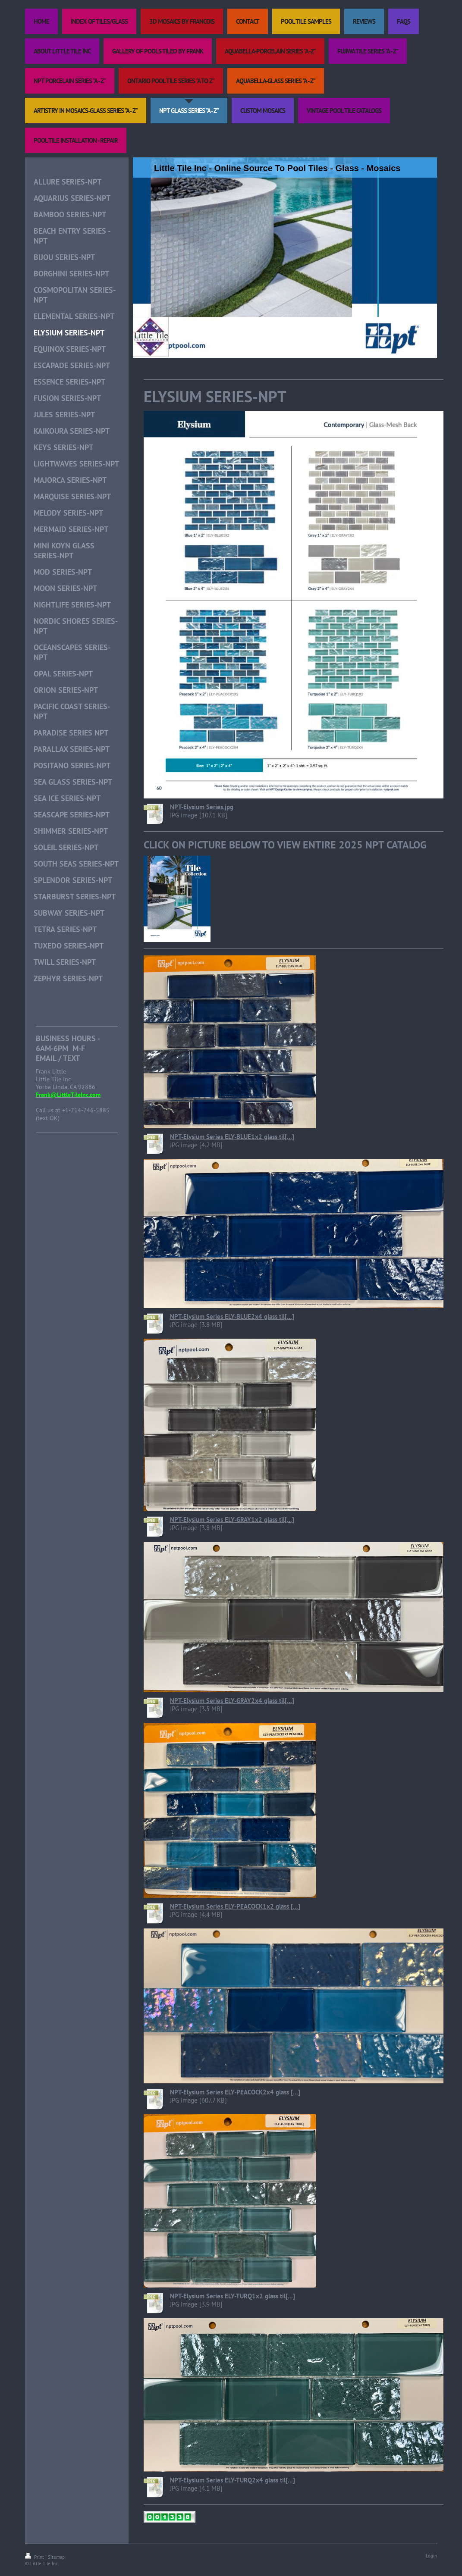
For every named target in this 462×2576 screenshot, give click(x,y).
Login (431, 2556)
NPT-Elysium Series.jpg (201, 807)
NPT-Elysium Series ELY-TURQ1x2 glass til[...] (232, 2296)
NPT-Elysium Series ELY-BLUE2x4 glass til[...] (232, 1316)
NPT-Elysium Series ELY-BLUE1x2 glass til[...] (232, 1137)
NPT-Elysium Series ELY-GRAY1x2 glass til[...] (232, 1519)
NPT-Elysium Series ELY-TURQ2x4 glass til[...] (232, 2480)
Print (35, 2557)
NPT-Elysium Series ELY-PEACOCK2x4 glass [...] (235, 2092)
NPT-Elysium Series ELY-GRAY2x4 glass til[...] (232, 1700)
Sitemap (56, 2557)
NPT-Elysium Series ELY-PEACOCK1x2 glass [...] (235, 1906)
